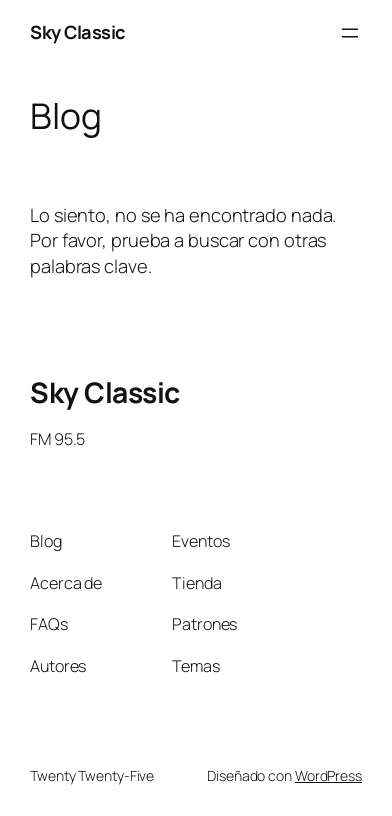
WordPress (328, 775)
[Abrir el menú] (350, 33)
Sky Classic (78, 32)
